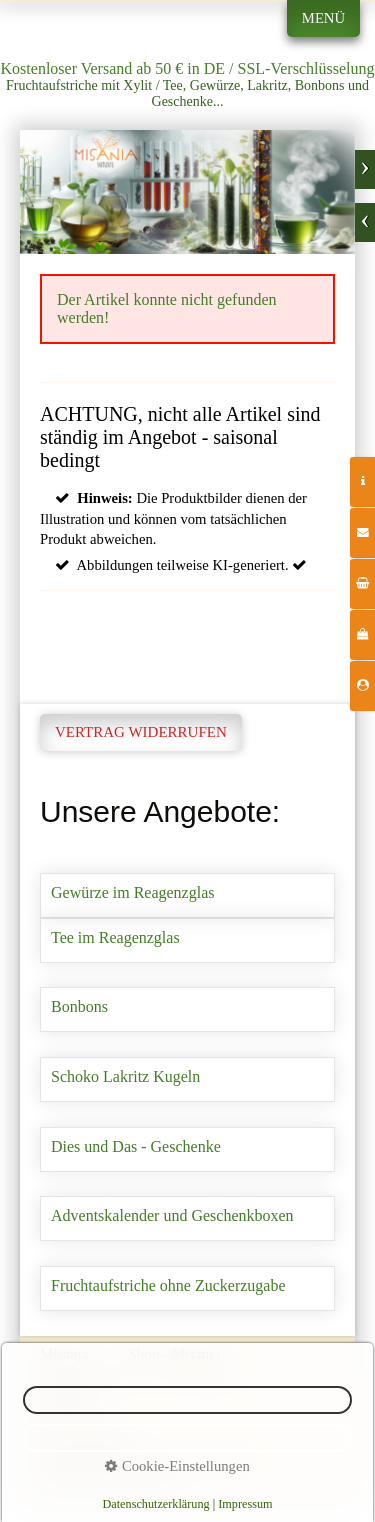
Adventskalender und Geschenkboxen (187, 1218)
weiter (365, 169)
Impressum (245, 1504)
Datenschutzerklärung (155, 1504)
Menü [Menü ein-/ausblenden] (323, 18)
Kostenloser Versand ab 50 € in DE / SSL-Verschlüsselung (188, 68)
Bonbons (187, 1009)
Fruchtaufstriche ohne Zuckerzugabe (187, 1288)
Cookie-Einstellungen (177, 1466)
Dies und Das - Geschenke (187, 1149)
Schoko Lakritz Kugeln (187, 1079)
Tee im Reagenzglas (187, 940)
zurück (365, 222)
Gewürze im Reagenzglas (187, 895)
